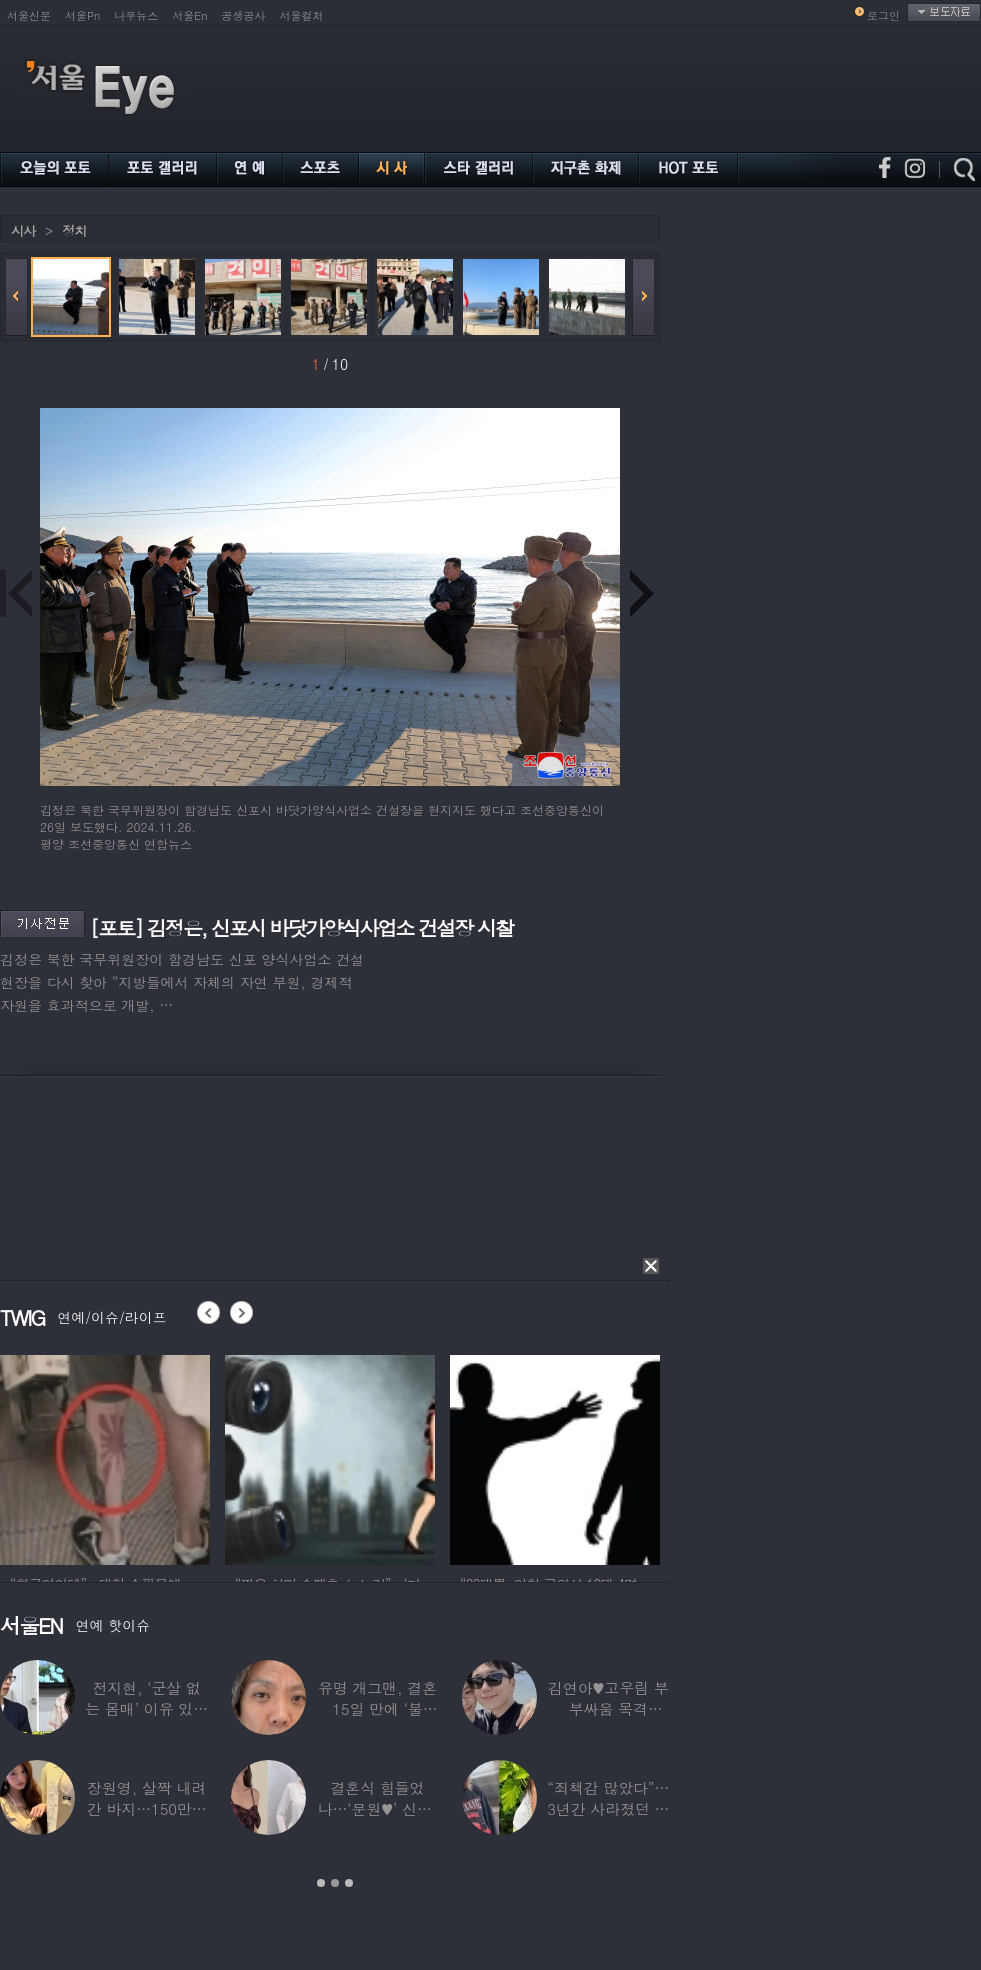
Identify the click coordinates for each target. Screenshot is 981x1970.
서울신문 (29, 15)
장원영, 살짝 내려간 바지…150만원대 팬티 (147, 1808)
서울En (189, 15)
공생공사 (244, 15)
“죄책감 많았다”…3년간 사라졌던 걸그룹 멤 (608, 1808)
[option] (105, 1457)
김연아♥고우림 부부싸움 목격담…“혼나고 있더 (608, 1708)
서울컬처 (302, 15)
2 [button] (335, 1883)
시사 (23, 230)
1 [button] (321, 1883)
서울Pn (82, 15)
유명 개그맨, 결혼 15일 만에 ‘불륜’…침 (377, 1708)
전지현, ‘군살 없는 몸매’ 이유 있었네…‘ (146, 1708)
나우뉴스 (136, 15)
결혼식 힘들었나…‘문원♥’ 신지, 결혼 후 (378, 1808)
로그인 (883, 15)
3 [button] (349, 1883)
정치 (74, 230)
